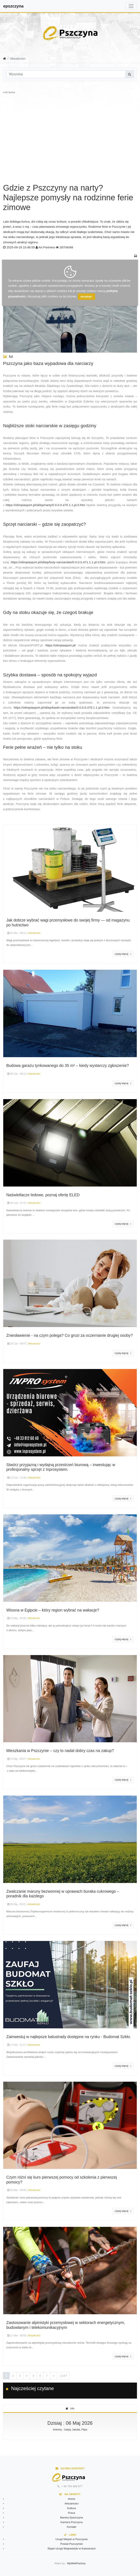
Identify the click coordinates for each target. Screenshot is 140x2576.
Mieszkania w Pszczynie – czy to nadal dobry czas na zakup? (60, 1750)
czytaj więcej (123, 954)
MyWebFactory (76, 2563)
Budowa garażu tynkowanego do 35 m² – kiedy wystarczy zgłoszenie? (67, 1065)
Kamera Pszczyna (72, 2522)
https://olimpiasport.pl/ (60, 645)
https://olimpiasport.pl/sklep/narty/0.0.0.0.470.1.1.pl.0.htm (45, 505)
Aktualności (34, 933)
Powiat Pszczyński (71, 2543)
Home (71, 2498)
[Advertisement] (35, 134)
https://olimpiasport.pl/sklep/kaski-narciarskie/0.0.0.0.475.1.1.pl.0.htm (62, 707)
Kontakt (71, 2526)
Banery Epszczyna (71, 2517)
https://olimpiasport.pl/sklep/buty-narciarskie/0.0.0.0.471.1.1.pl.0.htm (58, 562)
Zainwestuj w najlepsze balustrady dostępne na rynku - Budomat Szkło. (68, 2036)
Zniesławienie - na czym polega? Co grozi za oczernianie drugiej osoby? (69, 1335)
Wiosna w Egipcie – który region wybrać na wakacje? (52, 1610)
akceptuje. (86, 296)
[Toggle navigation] (131, 6)
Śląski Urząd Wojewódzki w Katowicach (71, 2548)
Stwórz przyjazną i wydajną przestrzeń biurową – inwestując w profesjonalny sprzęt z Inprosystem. (60, 1467)
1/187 (63, 2375)
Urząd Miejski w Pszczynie (71, 2539)
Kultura (71, 2508)
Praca (71, 2512)
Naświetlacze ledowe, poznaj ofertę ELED (43, 1195)
